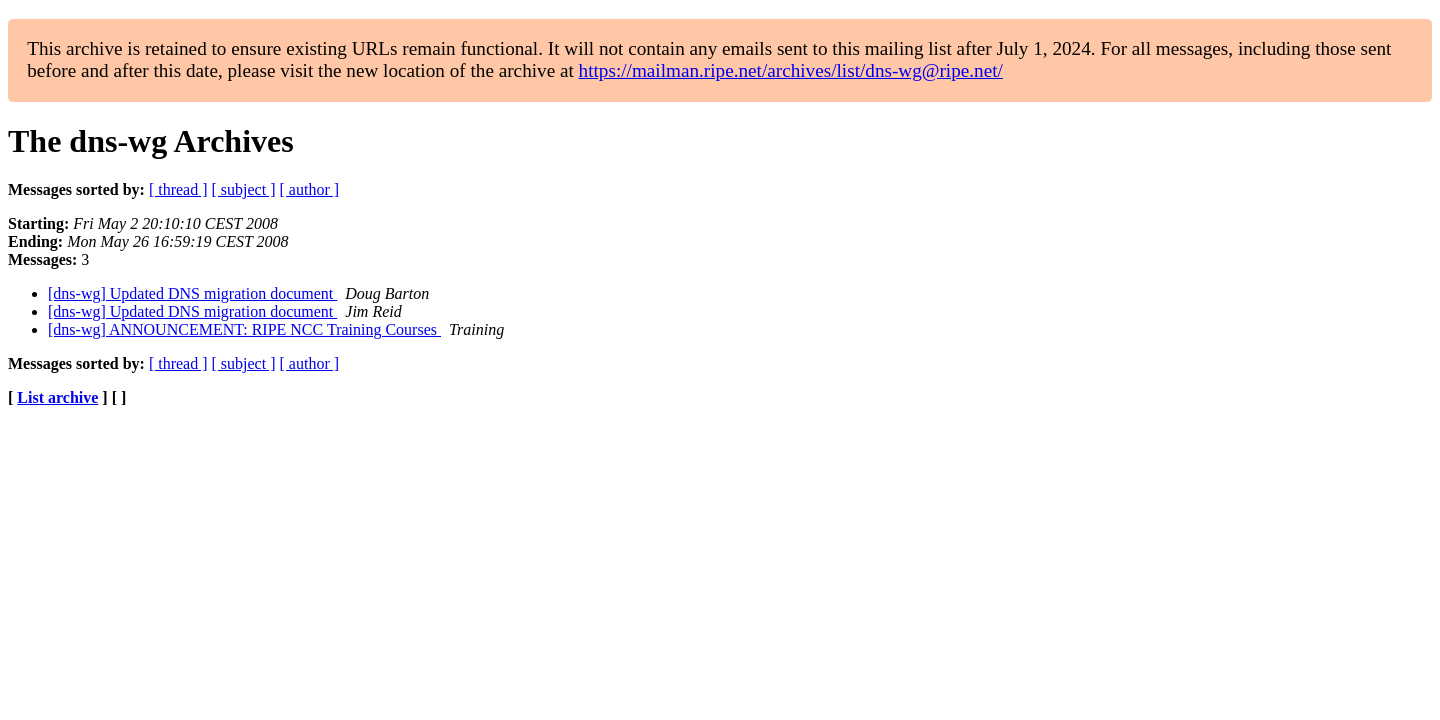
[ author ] (310, 189)
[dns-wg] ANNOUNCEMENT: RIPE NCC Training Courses (244, 329)
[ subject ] (244, 189)
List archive (57, 397)
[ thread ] (178, 189)
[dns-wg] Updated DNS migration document (192, 293)
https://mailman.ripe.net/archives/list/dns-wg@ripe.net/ (791, 70)
